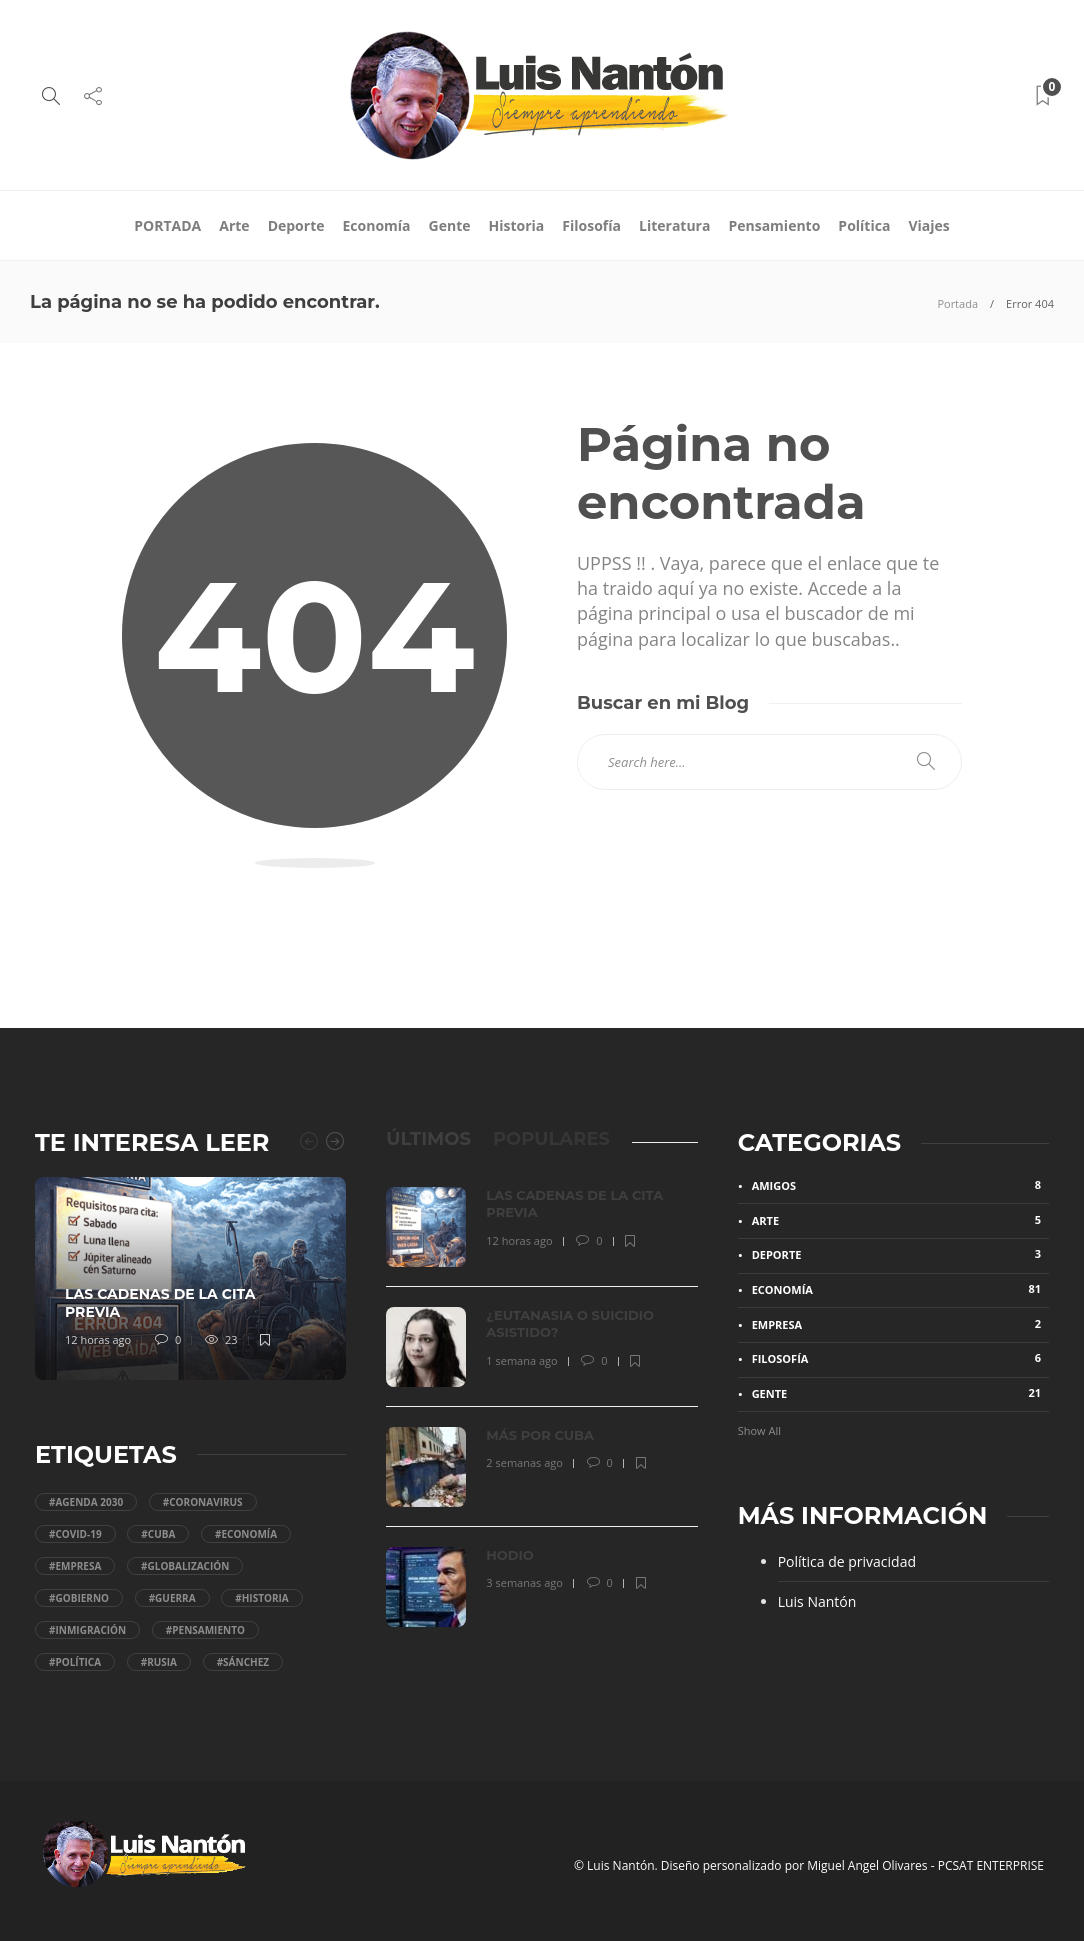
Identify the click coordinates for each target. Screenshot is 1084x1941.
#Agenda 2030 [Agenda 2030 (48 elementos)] (86, 1502)
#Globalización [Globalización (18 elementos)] (185, 1566)
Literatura (674, 225)
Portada (957, 303)
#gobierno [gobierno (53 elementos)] (79, 1598)
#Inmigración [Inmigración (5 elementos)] (87, 1630)
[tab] (428, 1139)
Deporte (296, 225)
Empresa (900, 1324)
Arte (234, 225)
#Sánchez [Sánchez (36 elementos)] (243, 1662)
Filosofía (591, 225)
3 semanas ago (524, 1582)
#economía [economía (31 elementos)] (246, 1534)
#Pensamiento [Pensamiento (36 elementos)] (205, 1630)
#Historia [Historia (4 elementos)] (262, 1598)
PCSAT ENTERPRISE (991, 1865)
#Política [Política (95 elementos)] (75, 1662)
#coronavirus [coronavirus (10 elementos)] (203, 1502)
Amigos (900, 1185)
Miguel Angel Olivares (867, 1865)
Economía (377, 225)
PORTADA (167, 225)
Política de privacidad (847, 1561)
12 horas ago (98, 1339)
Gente (450, 225)
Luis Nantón (817, 1601)
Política (864, 225)
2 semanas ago (524, 1462)
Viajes (928, 225)
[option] (191, 1278)
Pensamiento (774, 225)
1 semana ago (521, 1360)
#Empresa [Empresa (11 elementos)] (75, 1566)
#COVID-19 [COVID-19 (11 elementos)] (75, 1534)
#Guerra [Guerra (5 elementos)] (172, 1598)
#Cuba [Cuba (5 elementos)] (158, 1534)
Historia (517, 225)
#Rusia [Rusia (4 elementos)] (159, 1662)
